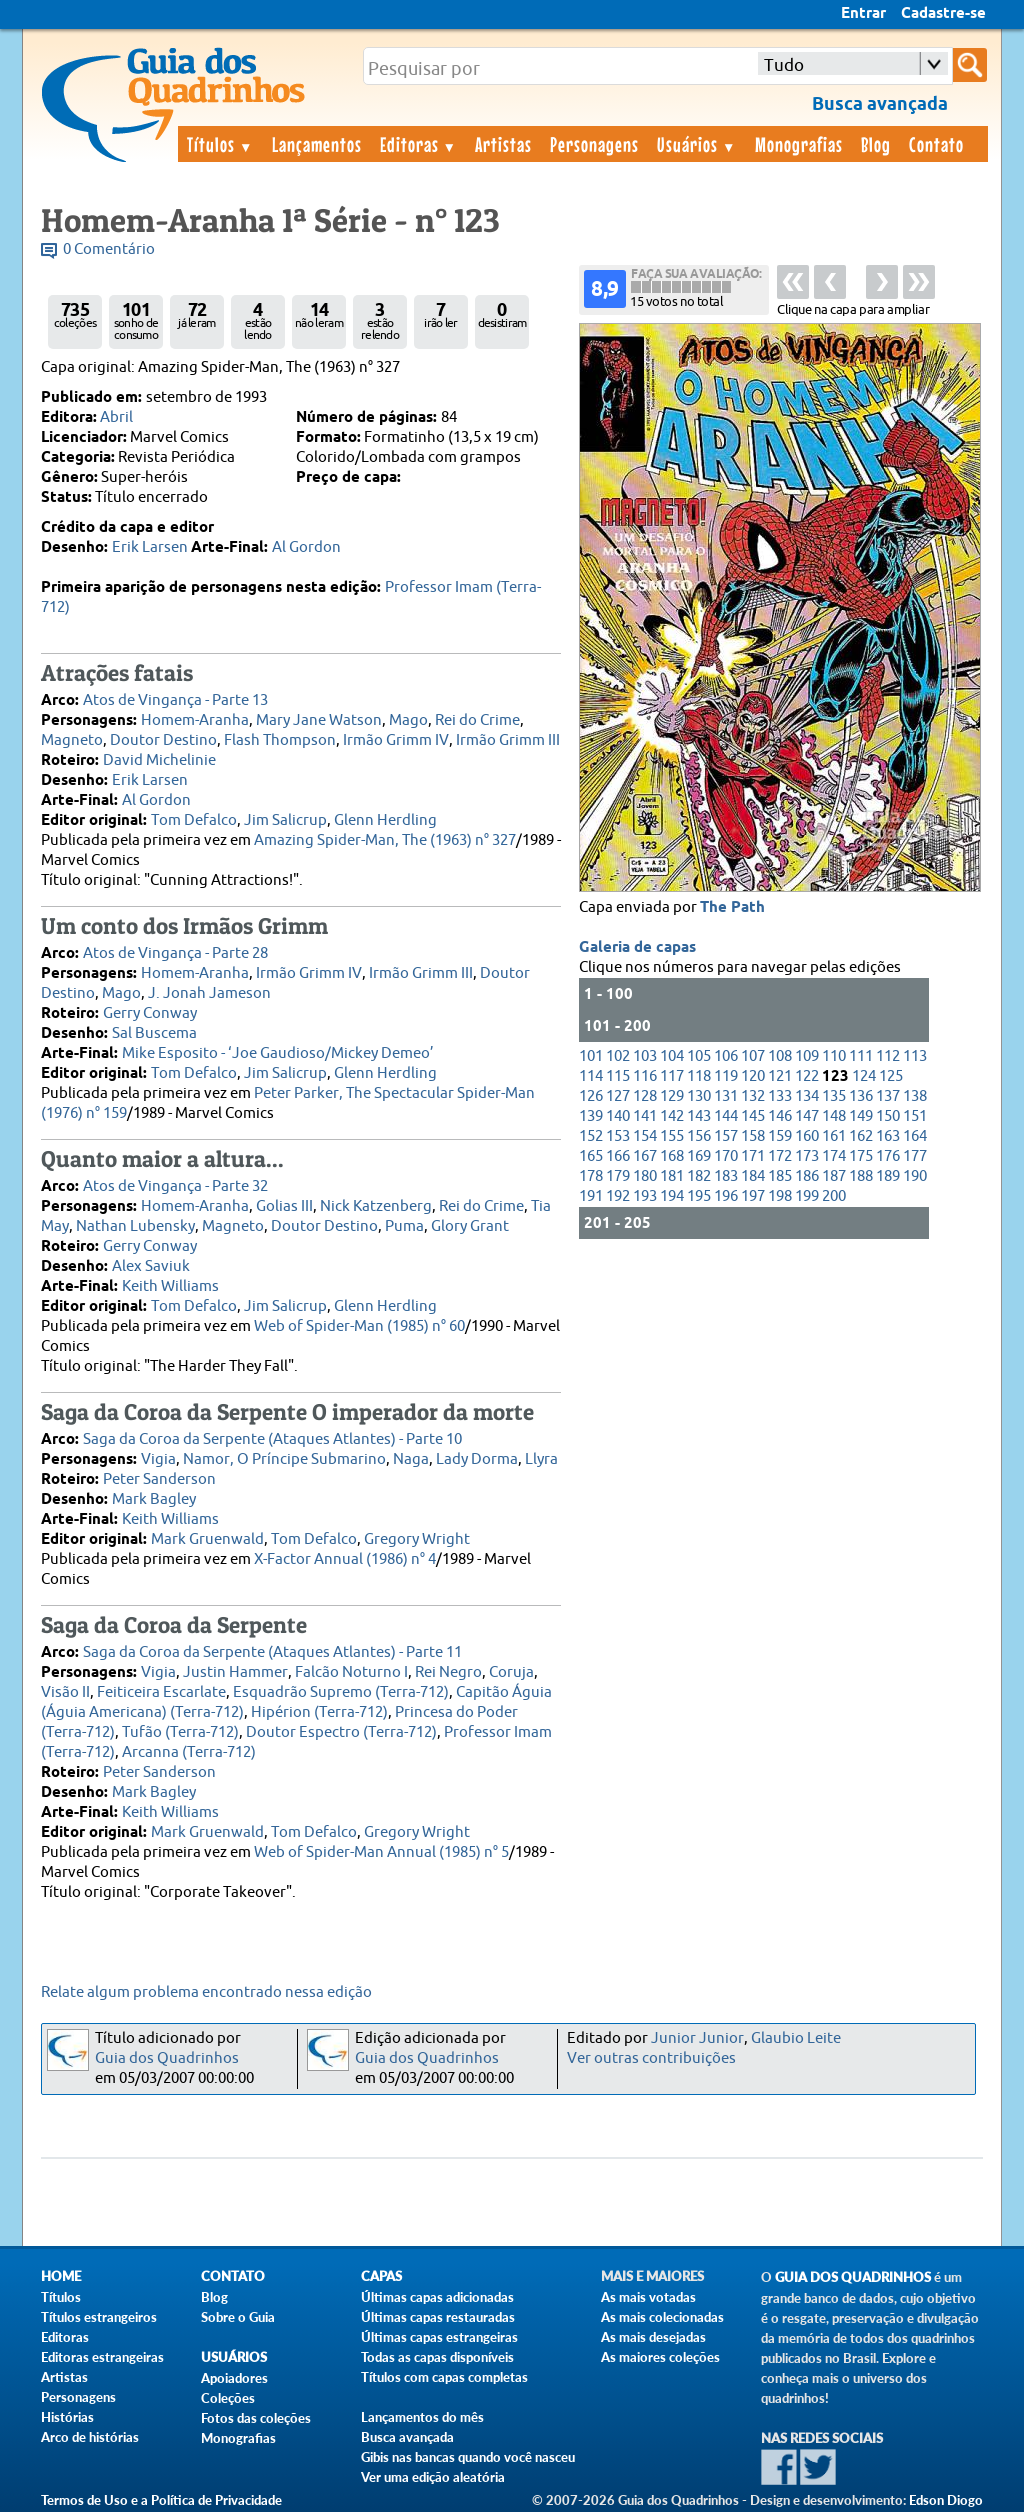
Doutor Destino (163, 740)
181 (672, 1176)
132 (753, 1096)
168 (672, 1156)
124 (864, 1076)
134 (807, 1096)
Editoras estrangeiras (102, 2357)
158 (753, 1136)
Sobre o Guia (238, 2317)
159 (780, 1136)
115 (618, 1076)
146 (780, 1116)
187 (834, 1176)
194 (672, 1196)
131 (726, 1096)
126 (591, 1096)
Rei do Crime (477, 720)
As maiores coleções (660, 2357)
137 (888, 1096)
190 (915, 1176)
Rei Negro (448, 1672)
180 (645, 1176)
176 (888, 1156)
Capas (381, 2276)
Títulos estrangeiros (99, 2317)
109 (807, 1056)
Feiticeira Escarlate (161, 1692)
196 (726, 1196)
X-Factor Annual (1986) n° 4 (345, 1559)
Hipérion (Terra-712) (319, 1712)
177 (915, 1156)
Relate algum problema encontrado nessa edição (206, 1992)
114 (591, 1076)
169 (699, 1156)
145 (753, 1116)
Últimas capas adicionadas (437, 2297)
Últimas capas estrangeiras (439, 2337)
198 (780, 1196)
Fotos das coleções (256, 2418)
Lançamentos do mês (422, 2417)
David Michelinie (159, 760)
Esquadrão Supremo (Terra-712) (341, 1692)
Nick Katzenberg (376, 1206)
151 (915, 1116)
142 (672, 1116)
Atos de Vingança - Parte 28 (175, 953)
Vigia (158, 1459)
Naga (411, 1459)
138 (915, 1096)
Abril (116, 417)
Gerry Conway (150, 1013)
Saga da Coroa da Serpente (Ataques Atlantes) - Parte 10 (272, 1439)
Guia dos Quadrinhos (167, 2058)
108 (780, 1056)
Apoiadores (234, 2378)
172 (780, 1156)
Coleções (228, 2398)
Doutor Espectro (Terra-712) (341, 1732)
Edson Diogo (946, 2500)
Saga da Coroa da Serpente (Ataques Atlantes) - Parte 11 (272, 1652)
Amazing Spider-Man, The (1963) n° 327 (385, 840)
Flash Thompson (280, 740)
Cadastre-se (943, 14)
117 (672, 1076)
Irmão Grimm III (508, 740)
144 (726, 1116)
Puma (404, 1226)
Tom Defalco (194, 820)
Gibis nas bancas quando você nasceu (468, 2457)
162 (861, 1136)
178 (591, 1176)
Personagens (594, 144)
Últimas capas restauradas (438, 2317)
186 (807, 1176)
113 (915, 1056)
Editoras (419, 144)
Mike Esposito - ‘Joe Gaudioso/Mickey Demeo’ (278, 1053)
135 (834, 1096)
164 (915, 1136)
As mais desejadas (653, 2337)
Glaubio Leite (796, 2038)
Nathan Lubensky (135, 1226)
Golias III (284, 1206)
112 (888, 1056)
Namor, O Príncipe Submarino (284, 1459)
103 (645, 1056)
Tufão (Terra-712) (180, 1732)
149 (861, 1116)
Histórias (67, 2417)
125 (891, 1076)
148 (834, 1116)
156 (699, 1136)
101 (591, 1056)
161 (834, 1136)
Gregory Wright (417, 1539)
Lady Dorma (477, 1459)
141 (645, 1116)
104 (672, 1056)
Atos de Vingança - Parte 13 (175, 700)
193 (645, 1196)
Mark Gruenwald (207, 1539)
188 (861, 1176)
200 (834, 1196)
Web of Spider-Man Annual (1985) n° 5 (381, 1852)
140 (618, 1116)
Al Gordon (306, 547)
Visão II (65, 1692)
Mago (408, 720)
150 (888, 1116)
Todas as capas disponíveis (437, 2357)
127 (618, 1096)
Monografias (799, 144)
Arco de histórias (90, 2437)
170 (726, 1156)
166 (618, 1156)
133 (780, 1096)
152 (591, 1136)
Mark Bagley (154, 1499)
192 (618, 1196)
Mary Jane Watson (319, 720)
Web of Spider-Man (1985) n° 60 (359, 1326)
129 (672, 1096)
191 (591, 1196)
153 (618, 1136)
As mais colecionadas (662, 2317)
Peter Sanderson (159, 1479)
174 (834, 1156)
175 (861, 1156)
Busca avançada (407, 2437)
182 (699, 1176)
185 (780, 1176)
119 (726, 1076)
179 (618, 1176)
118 (699, 1076)
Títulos (220, 144)
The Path (732, 908)
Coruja (511, 1672)
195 (699, 1196)
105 (699, 1056)
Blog (876, 144)
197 (753, 1196)
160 (807, 1136)
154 (645, 1136)
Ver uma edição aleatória (433, 2477)
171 (753, 1156)
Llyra (541, 1459)
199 (807, 1196)
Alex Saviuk (151, 1266)
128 (645, 1096)
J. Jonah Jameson (209, 993)
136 (861, 1096)
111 (861, 1056)
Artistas (503, 144)
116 (645, 1076)
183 (726, 1176)
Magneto (72, 740)
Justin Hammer (235, 1672)
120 (753, 1076)
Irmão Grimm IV (396, 740)
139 (591, 1116)
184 (753, 1176)
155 (672, 1136)
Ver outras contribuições (651, 2058)
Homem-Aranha (195, 720)
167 (645, 1156)
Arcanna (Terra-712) (189, 1752)
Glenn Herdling (385, 820)
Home (61, 2276)
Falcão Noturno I (351, 1672)
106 (726, 1056)
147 (807, 1116)
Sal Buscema (154, 1033)
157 (726, 1136)
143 (699, 1116)
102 (618, 1056)
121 (780, 1076)
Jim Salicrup (285, 820)
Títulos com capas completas (444, 2377)
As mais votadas (648, 2297)
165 (591, 1156)
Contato (936, 144)
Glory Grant (470, 1226)
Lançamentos (317, 144)
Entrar (863, 14)
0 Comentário (109, 249)
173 (807, 1156)
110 (834, 1056)
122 (807, 1076)
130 (699, 1096)
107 (753, 1056)
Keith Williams (170, 1286)
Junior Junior (697, 2038)
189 (888, 1176)
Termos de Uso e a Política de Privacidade (161, 2500)
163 (888, 1136)
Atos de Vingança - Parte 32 (175, 1186)
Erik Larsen (150, 547)
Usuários (697, 144)
